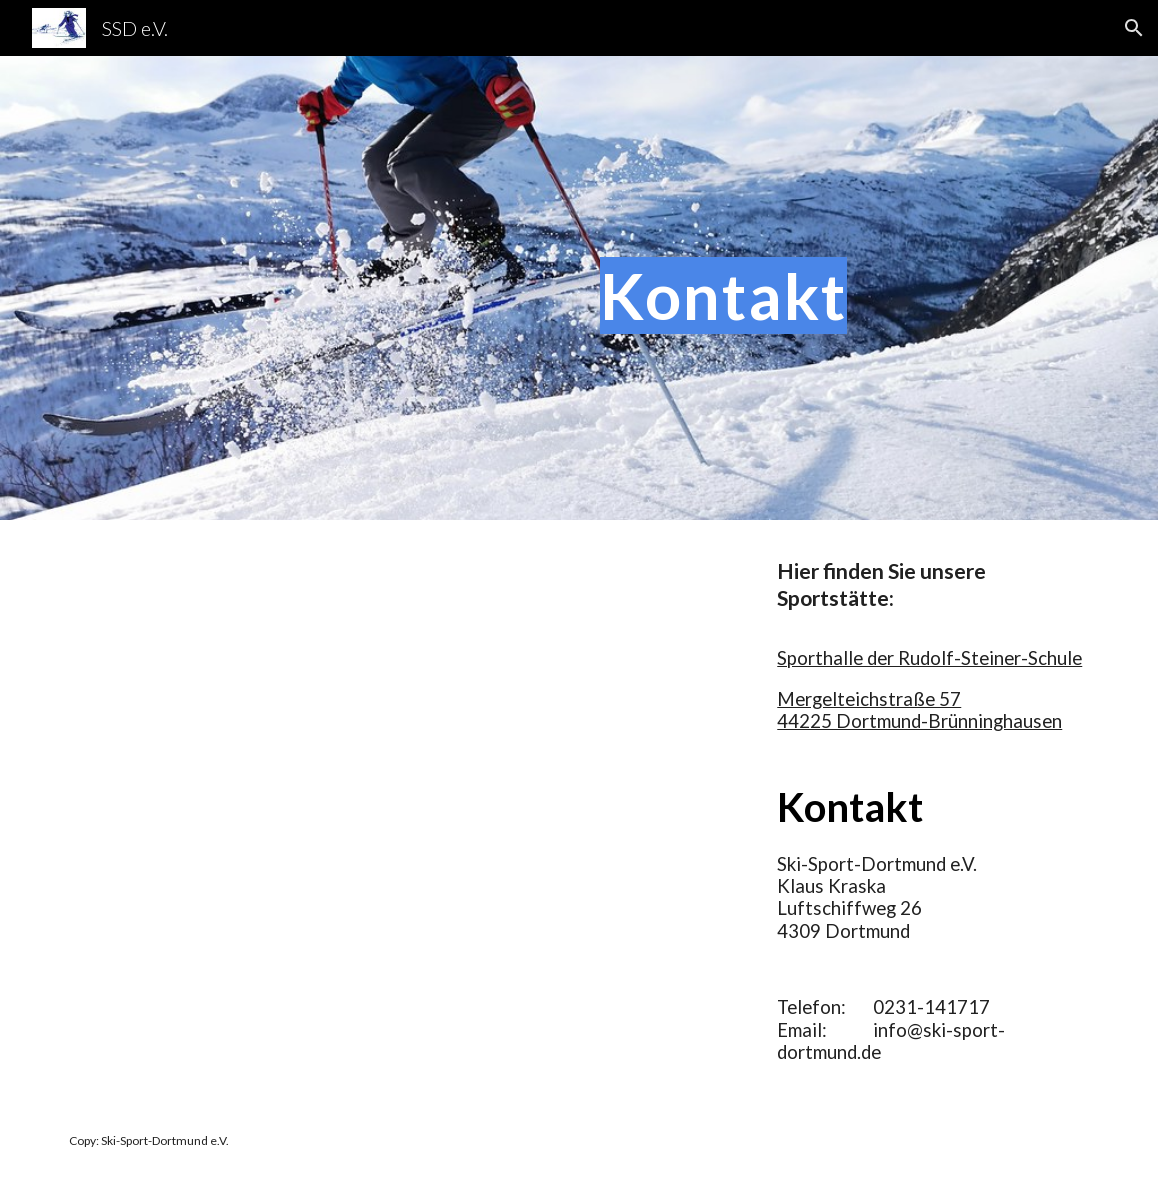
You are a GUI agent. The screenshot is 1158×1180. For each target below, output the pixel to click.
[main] (844, 287)
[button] (1134, 28)
